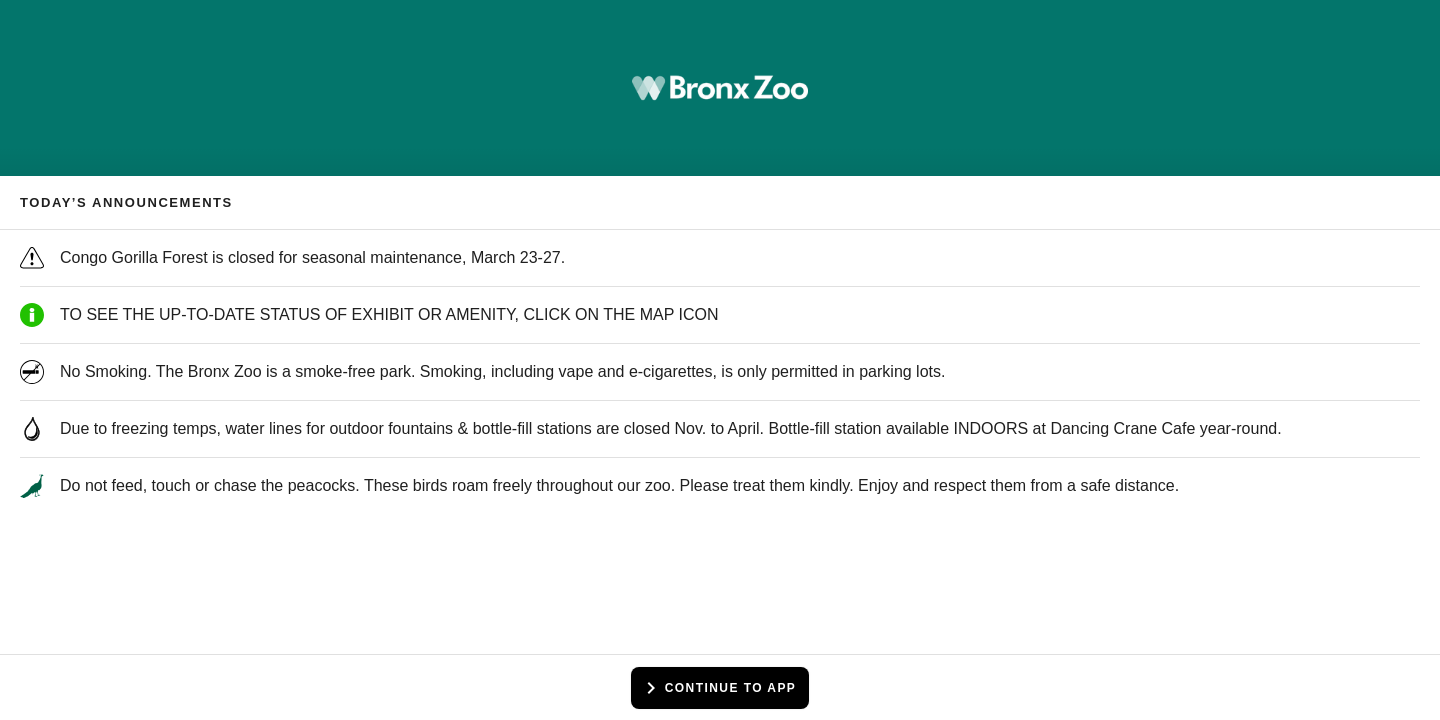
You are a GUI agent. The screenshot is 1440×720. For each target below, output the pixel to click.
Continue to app (718, 688)
